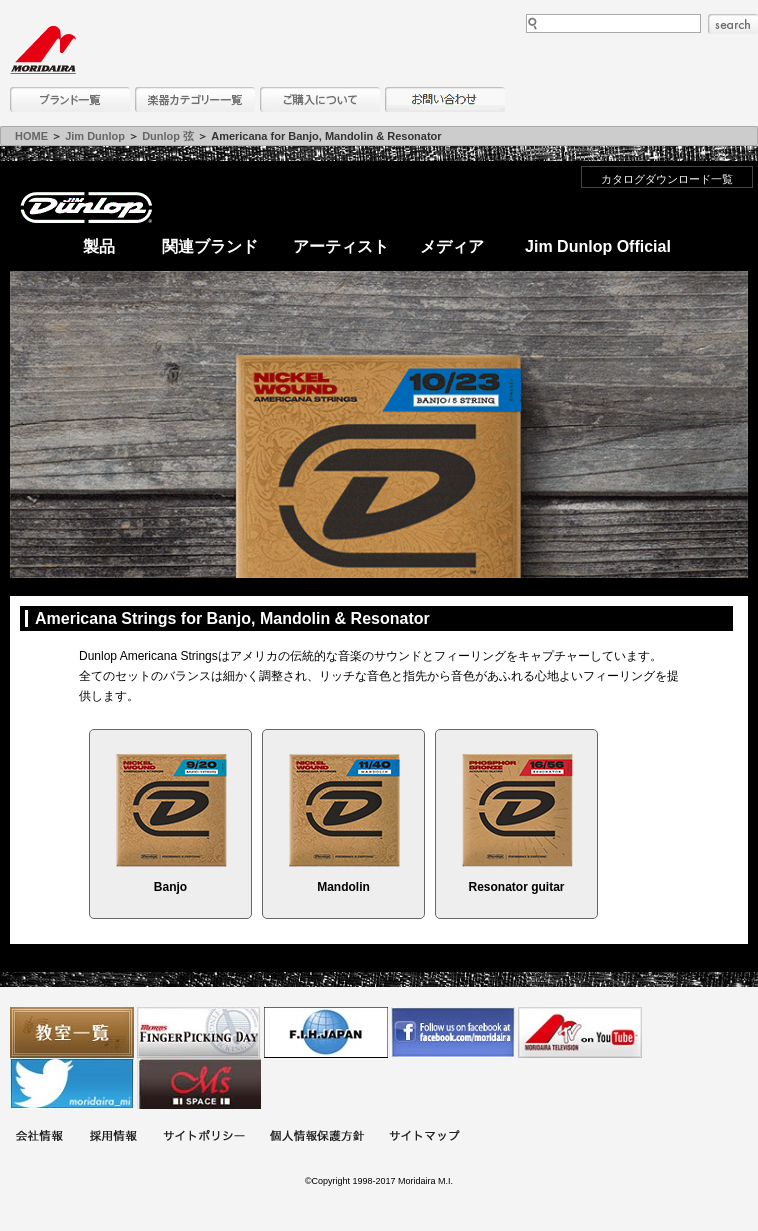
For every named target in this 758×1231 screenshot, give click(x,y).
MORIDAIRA (43, 50)
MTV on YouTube (580, 1032)
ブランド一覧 (70, 99)
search (733, 24)
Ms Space (199, 1083)
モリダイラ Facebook (453, 1032)
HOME (31, 136)
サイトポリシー (204, 1137)
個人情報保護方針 (317, 1137)
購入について (320, 99)
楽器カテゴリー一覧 (195, 99)
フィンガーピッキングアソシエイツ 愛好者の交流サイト (199, 1032)
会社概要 (39, 1137)
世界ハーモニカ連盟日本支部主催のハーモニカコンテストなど (326, 1032)
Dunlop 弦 (168, 136)
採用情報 (113, 1137)
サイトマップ (424, 1137)
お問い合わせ (445, 99)
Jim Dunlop (95, 136)
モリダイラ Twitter (72, 1083)
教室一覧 (72, 1032)
